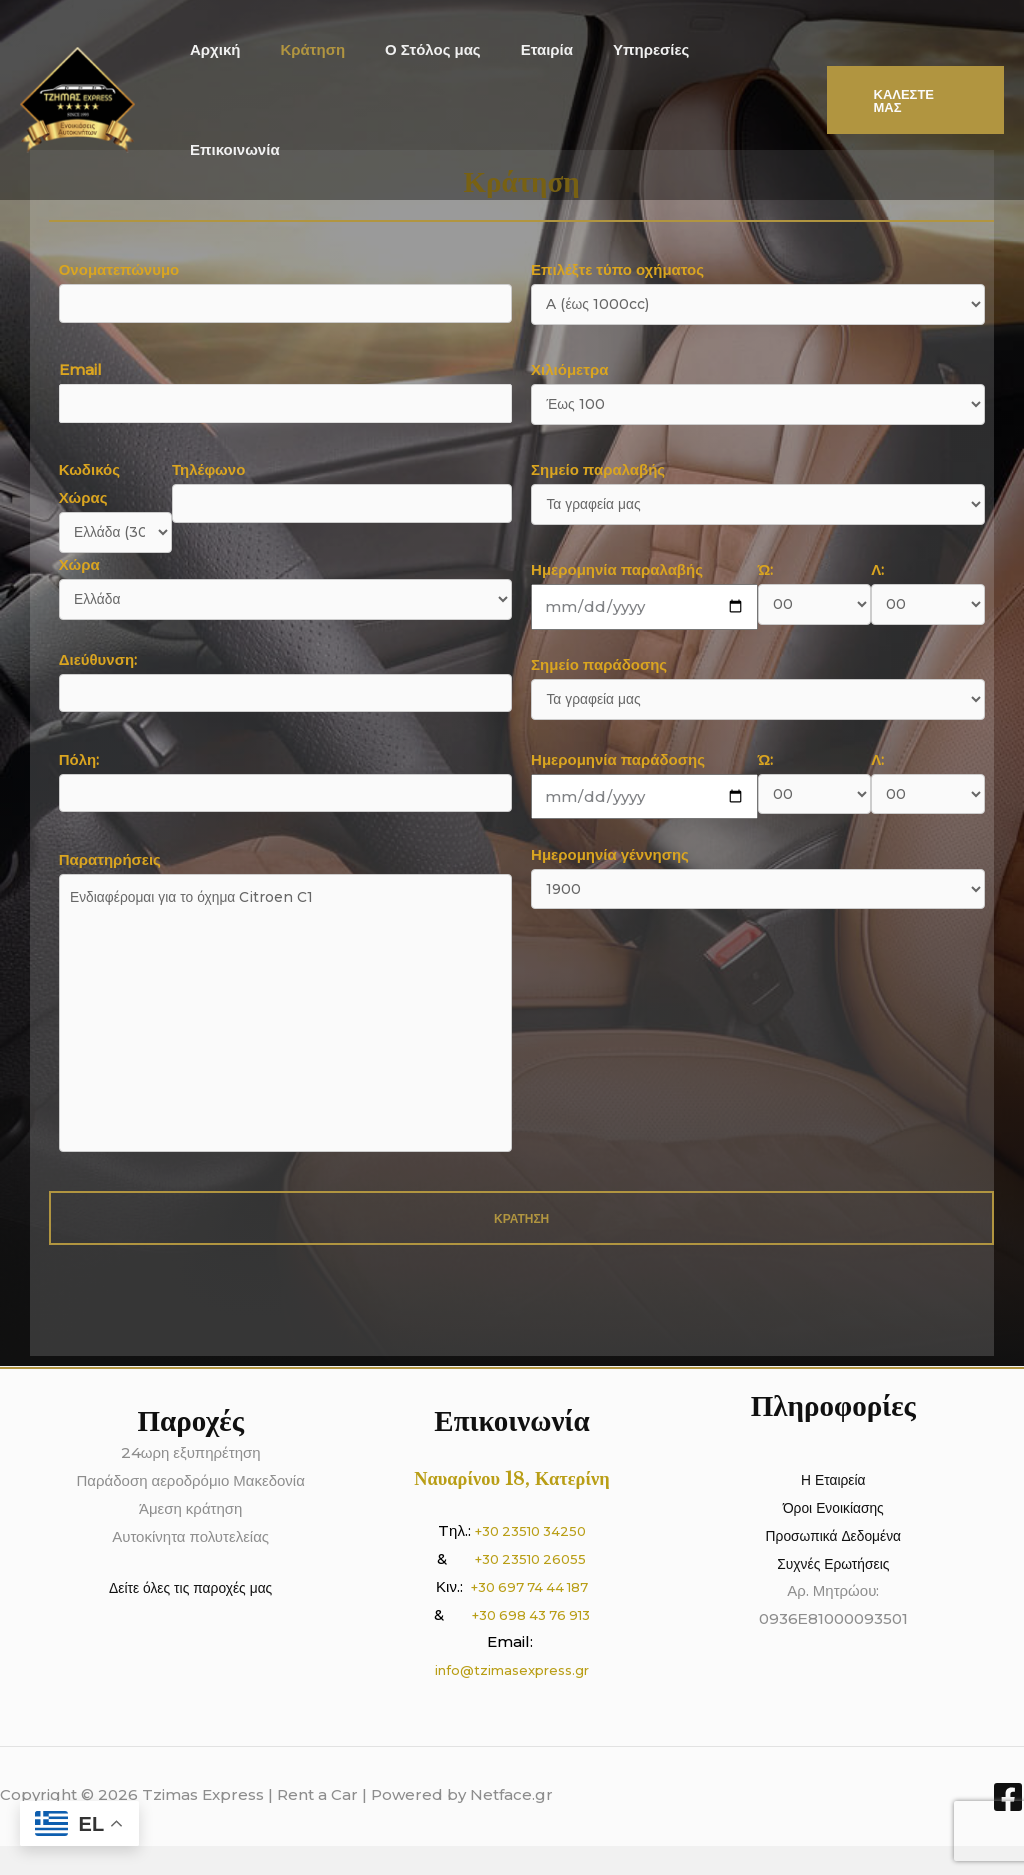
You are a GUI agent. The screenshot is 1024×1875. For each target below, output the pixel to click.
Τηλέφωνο (342, 493)
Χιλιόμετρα (757, 394)
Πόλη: (285, 788)
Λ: (927, 594)
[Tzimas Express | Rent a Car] (77, 66)
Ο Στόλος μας (426, 67)
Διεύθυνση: (285, 688)
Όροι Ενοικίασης (833, 1536)
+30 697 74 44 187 (529, 1615)
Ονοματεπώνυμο (285, 293)
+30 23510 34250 (530, 1559)
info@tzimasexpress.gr (512, 1699)
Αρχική (228, 67)
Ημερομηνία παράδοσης (644, 789)
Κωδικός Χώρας (115, 505)
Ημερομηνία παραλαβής (644, 594)
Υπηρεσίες (624, 67)
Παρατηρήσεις (285, 1031)
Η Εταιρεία (833, 1508)
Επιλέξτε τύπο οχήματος (757, 294)
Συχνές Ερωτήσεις (834, 1592)
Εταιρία (530, 67)
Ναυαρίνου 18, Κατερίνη (512, 1507)
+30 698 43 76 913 (530, 1643)
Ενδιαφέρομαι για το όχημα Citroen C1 (285, 1029)
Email (285, 393)
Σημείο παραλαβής (757, 494)
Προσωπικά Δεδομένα (833, 1564)
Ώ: (814, 594)
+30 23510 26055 (531, 1587)
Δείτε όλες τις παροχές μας (191, 1617)
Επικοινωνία (738, 67)
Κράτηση (316, 67)
